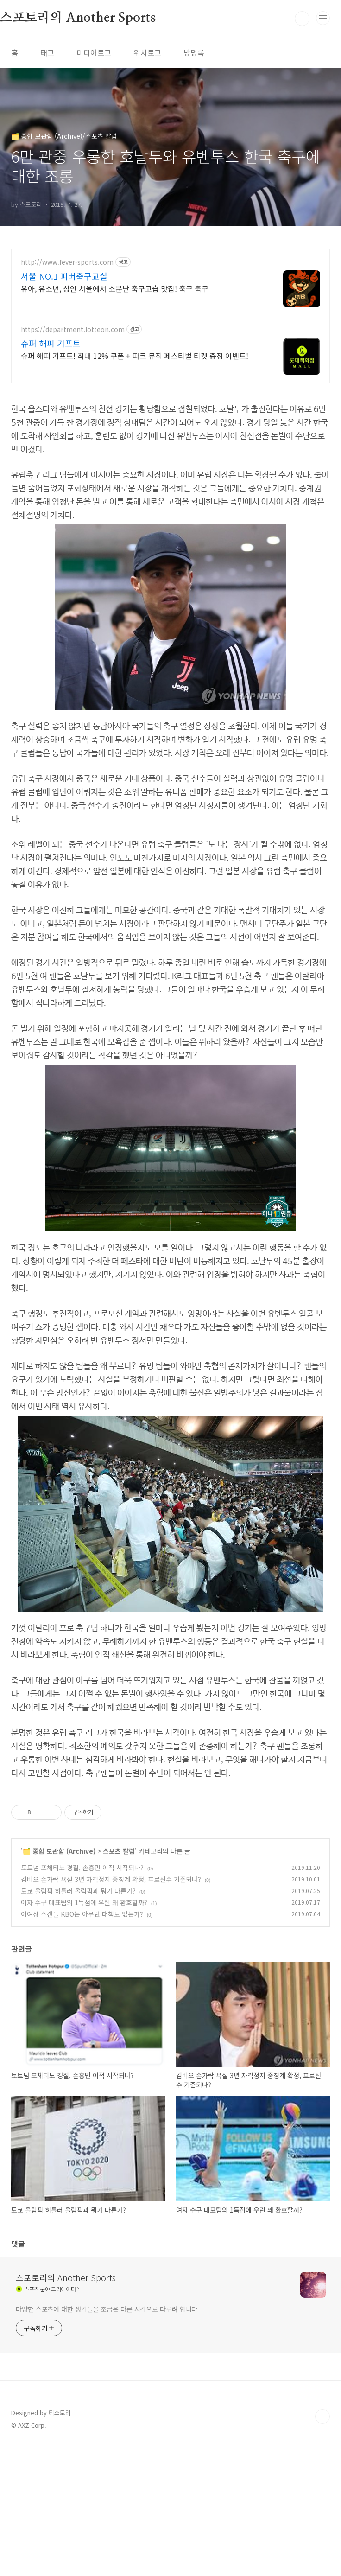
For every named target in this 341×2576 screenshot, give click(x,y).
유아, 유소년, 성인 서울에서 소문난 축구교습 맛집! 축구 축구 (114, 288)
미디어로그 (93, 52)
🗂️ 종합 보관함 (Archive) (59, 1980)
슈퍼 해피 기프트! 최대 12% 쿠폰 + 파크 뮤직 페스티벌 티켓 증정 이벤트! (134, 355)
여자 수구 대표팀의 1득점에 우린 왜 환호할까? (84, 2032)
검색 (302, 19)
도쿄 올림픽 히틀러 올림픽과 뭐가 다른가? (78, 2020)
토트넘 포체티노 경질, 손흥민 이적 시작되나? (82, 1997)
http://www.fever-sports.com (67, 262)
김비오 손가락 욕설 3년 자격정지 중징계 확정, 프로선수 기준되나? (111, 2009)
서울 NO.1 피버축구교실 (64, 275)
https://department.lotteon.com (73, 329)
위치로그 (147, 52)
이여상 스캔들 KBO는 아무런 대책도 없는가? (82, 2043)
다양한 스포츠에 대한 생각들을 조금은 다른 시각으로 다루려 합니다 (106, 2438)
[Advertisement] (170, 1854)
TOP (322, 2546)
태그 (47, 52)
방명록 (193, 52)
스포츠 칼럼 (119, 1980)
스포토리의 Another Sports (66, 2407)
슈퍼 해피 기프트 (51, 343)
